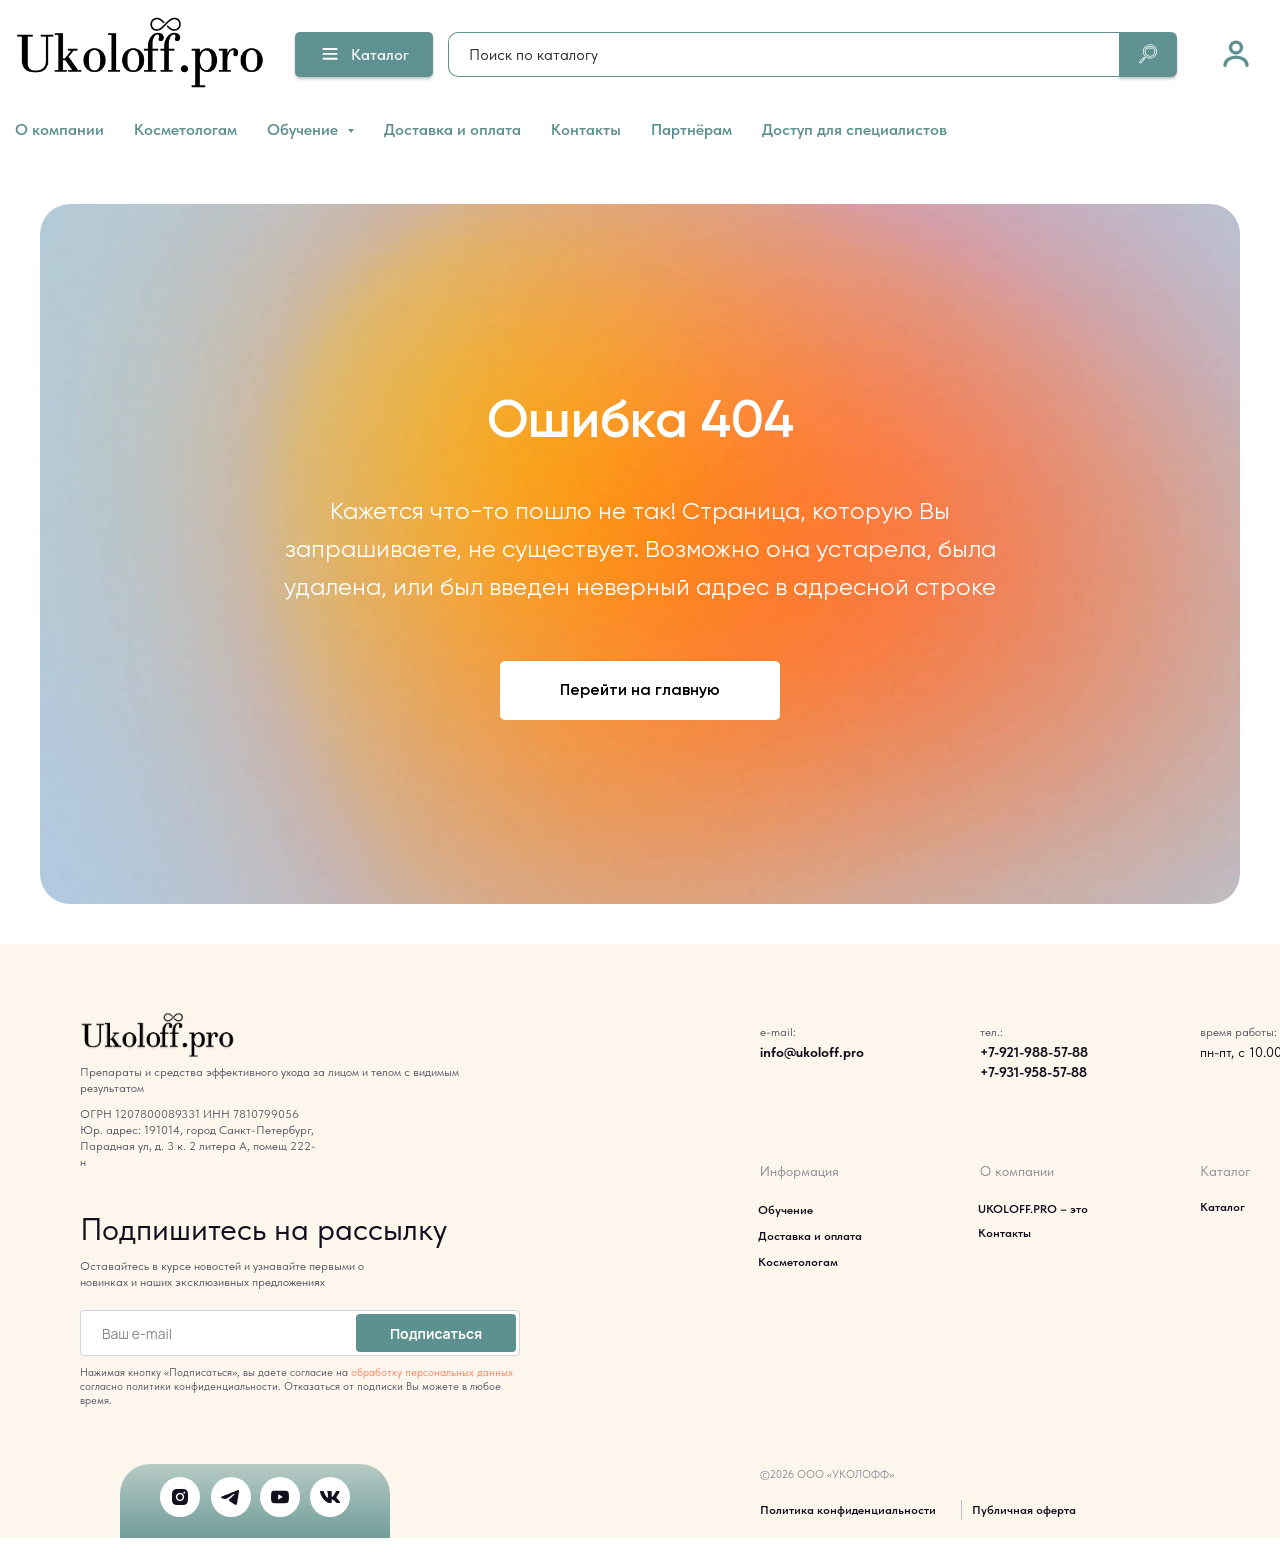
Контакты (586, 129)
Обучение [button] (304, 129)
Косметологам (185, 129)
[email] (214, 1333)
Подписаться (436, 1333)
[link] (1236, 53)
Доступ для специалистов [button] (854, 129)
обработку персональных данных (432, 1372)
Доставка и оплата (452, 129)
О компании (59, 129)
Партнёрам (691, 129)
